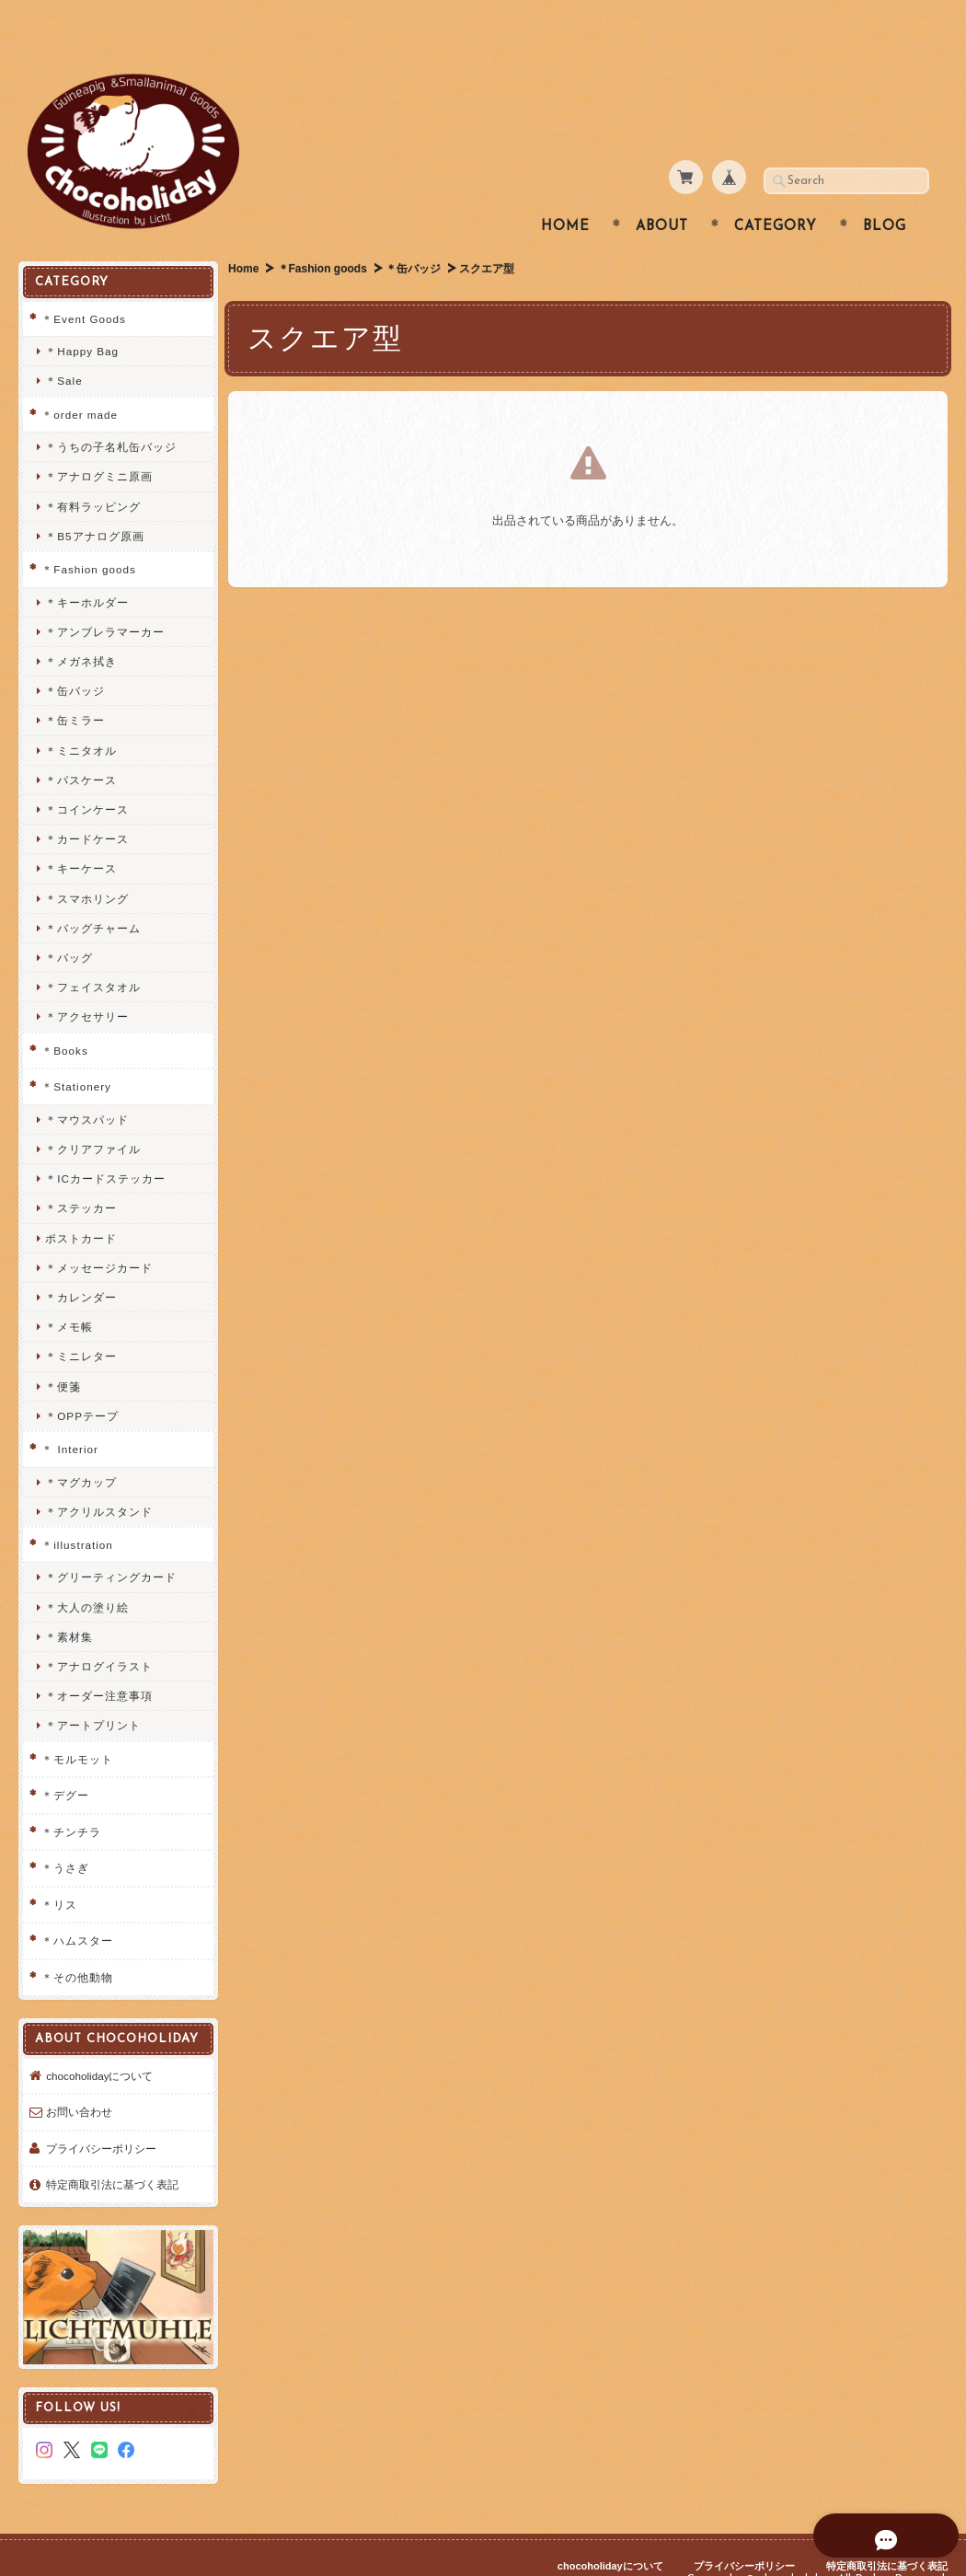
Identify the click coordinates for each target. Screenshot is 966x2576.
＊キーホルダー (87, 566)
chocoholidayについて (99, 2051)
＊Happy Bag (82, 315)
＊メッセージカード (99, 1231)
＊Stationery (76, 1051)
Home (565, 191)
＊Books (64, 1014)
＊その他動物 (77, 1941)
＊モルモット (77, 1722)
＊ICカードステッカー (105, 1143)
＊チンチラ (71, 1795)
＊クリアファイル (93, 1113)
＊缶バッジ (415, 232)
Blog (884, 191)
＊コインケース (87, 774)
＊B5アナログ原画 (94, 499)
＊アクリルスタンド (99, 1475)
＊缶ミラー (75, 684)
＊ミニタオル (81, 714)
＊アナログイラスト (99, 1630)
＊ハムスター (77, 1905)
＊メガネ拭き (81, 625)
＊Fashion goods (323, 232)
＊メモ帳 (69, 1291)
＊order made (79, 378)
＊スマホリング (87, 862)
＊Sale (63, 345)
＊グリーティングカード (111, 1541)
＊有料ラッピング (93, 470)
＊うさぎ (65, 1832)
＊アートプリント (93, 1689)
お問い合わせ (79, 2088)
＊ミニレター (81, 1320)
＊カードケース (87, 803)
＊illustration (77, 1509)
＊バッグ (69, 922)
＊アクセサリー (87, 981)
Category (775, 191)
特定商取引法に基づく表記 (112, 2160)
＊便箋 (63, 1350)
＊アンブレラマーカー (105, 595)
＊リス (59, 1868)
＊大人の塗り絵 (87, 1571)
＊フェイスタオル (93, 951)
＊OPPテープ (82, 1379)
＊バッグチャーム (93, 891)
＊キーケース (81, 832)
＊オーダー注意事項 (99, 1660)
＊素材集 (69, 1600)
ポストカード (81, 1201)
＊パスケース (81, 743)
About (662, 191)
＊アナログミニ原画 (99, 440)
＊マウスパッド (87, 1083)
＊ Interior (69, 1413)
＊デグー (65, 1759)
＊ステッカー (81, 1172)
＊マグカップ (81, 1445)
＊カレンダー (81, 1261)
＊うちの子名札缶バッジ (111, 411)
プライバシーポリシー (101, 2124)
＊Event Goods (83, 282)
